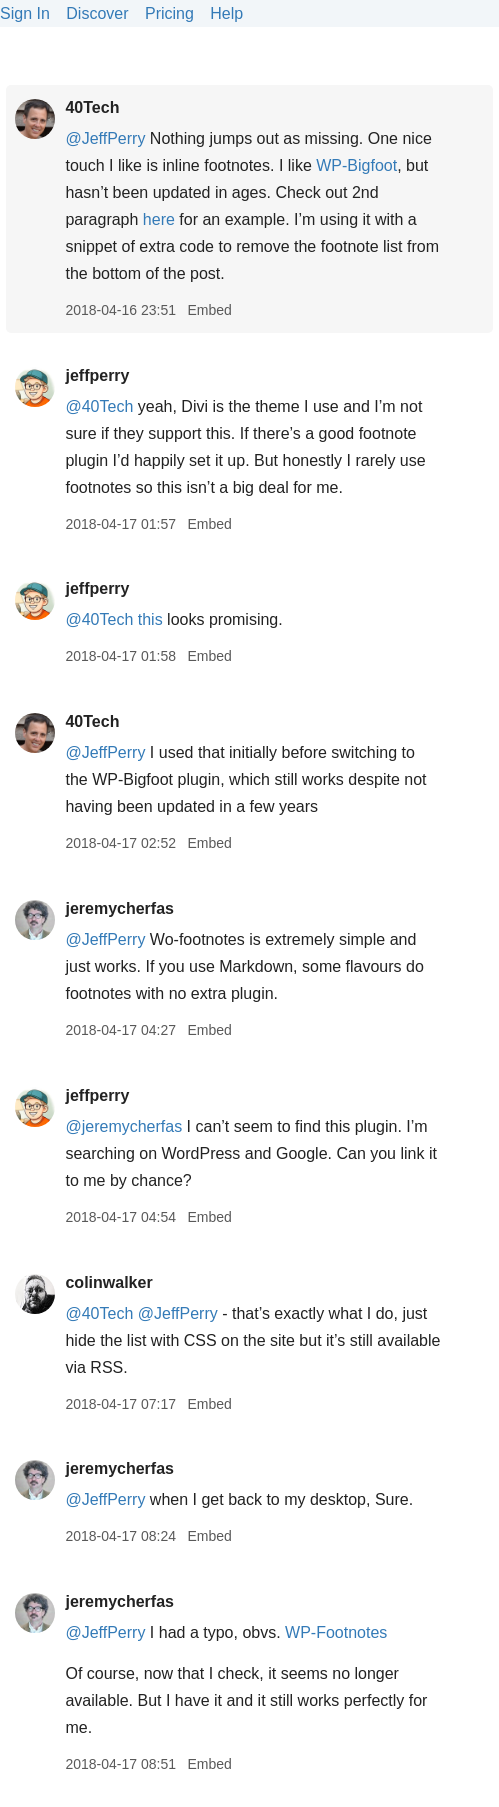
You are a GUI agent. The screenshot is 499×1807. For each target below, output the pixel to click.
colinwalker (108, 1282)
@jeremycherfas (123, 1126)
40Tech (92, 107)
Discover (97, 13)
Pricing (169, 13)
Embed (209, 310)
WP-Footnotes (336, 1632)
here (159, 219)
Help (226, 13)
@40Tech (99, 406)
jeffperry (97, 375)
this (150, 619)
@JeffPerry (105, 138)
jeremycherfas (119, 908)
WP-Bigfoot (356, 165)
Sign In (25, 13)
